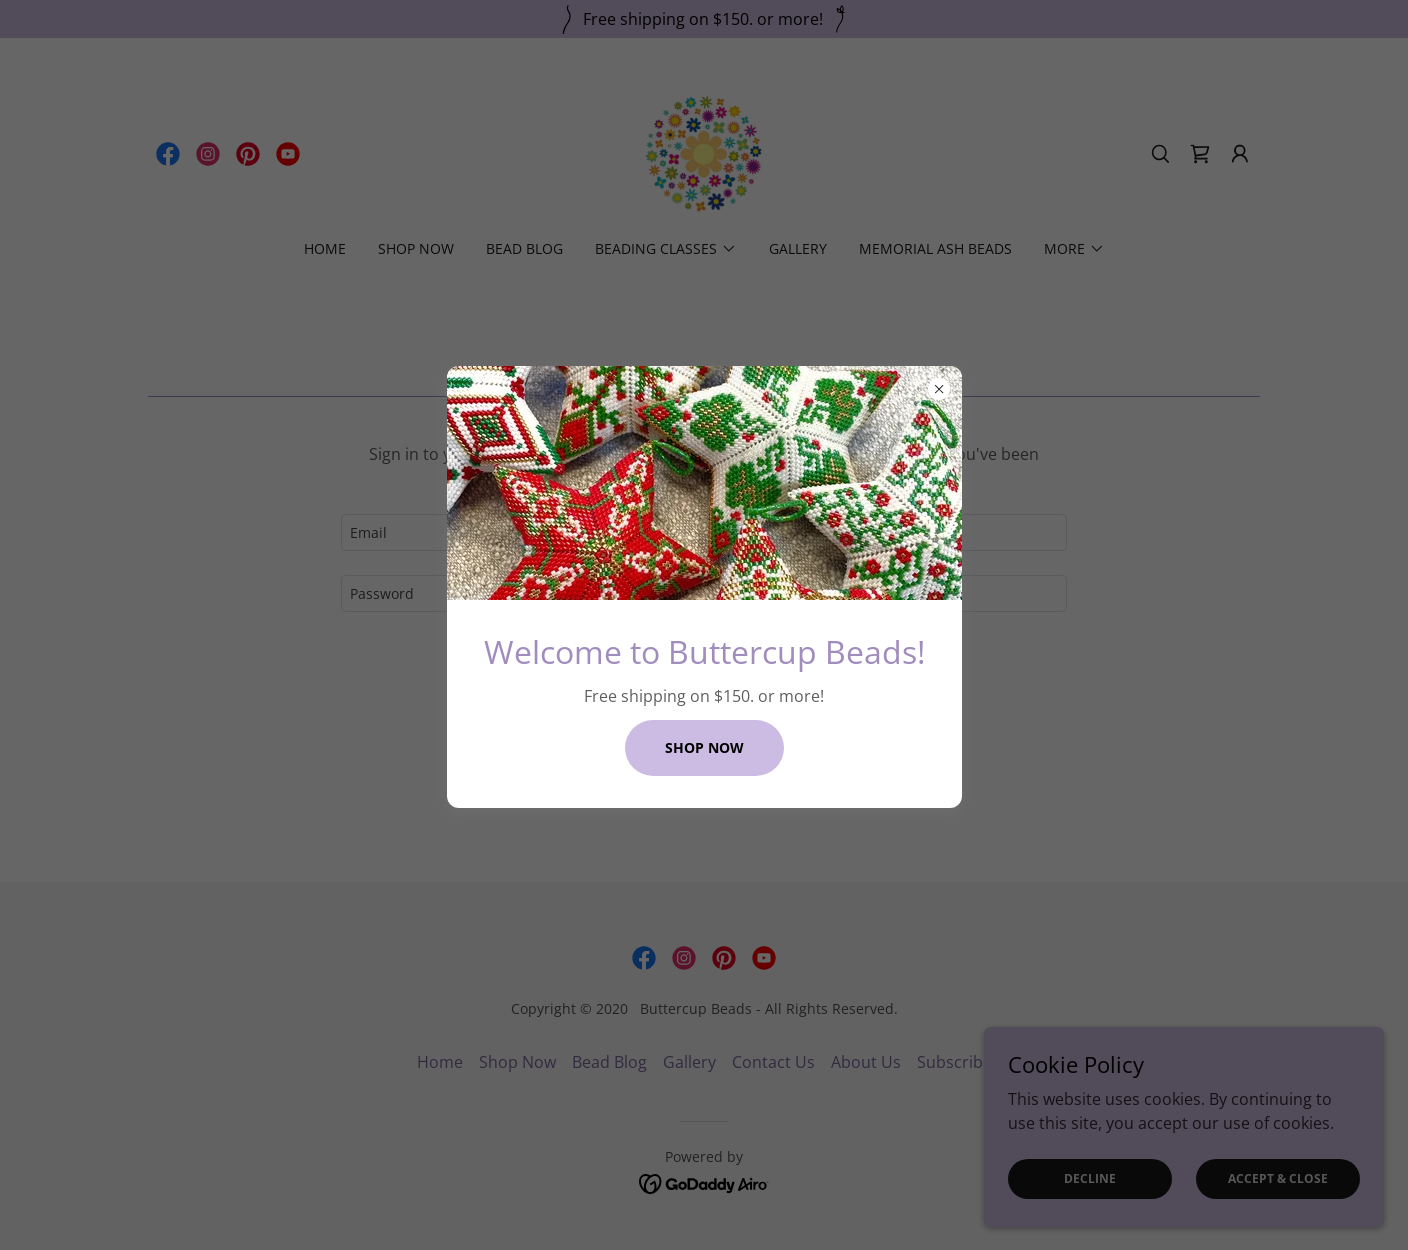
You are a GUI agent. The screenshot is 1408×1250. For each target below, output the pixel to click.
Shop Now (704, 747)
